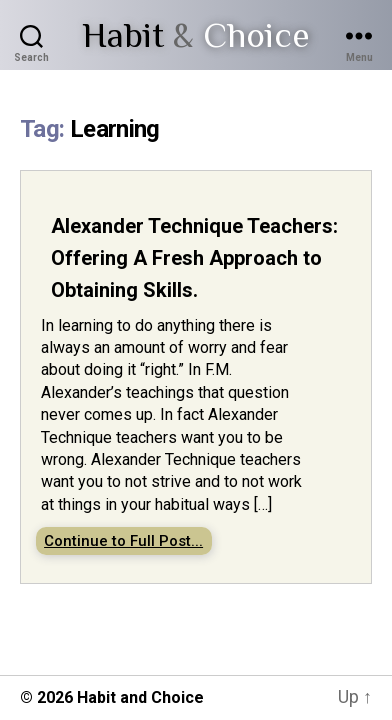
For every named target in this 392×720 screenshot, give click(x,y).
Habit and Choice (140, 697)
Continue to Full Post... (123, 541)
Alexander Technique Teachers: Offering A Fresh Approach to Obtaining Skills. (194, 258)
